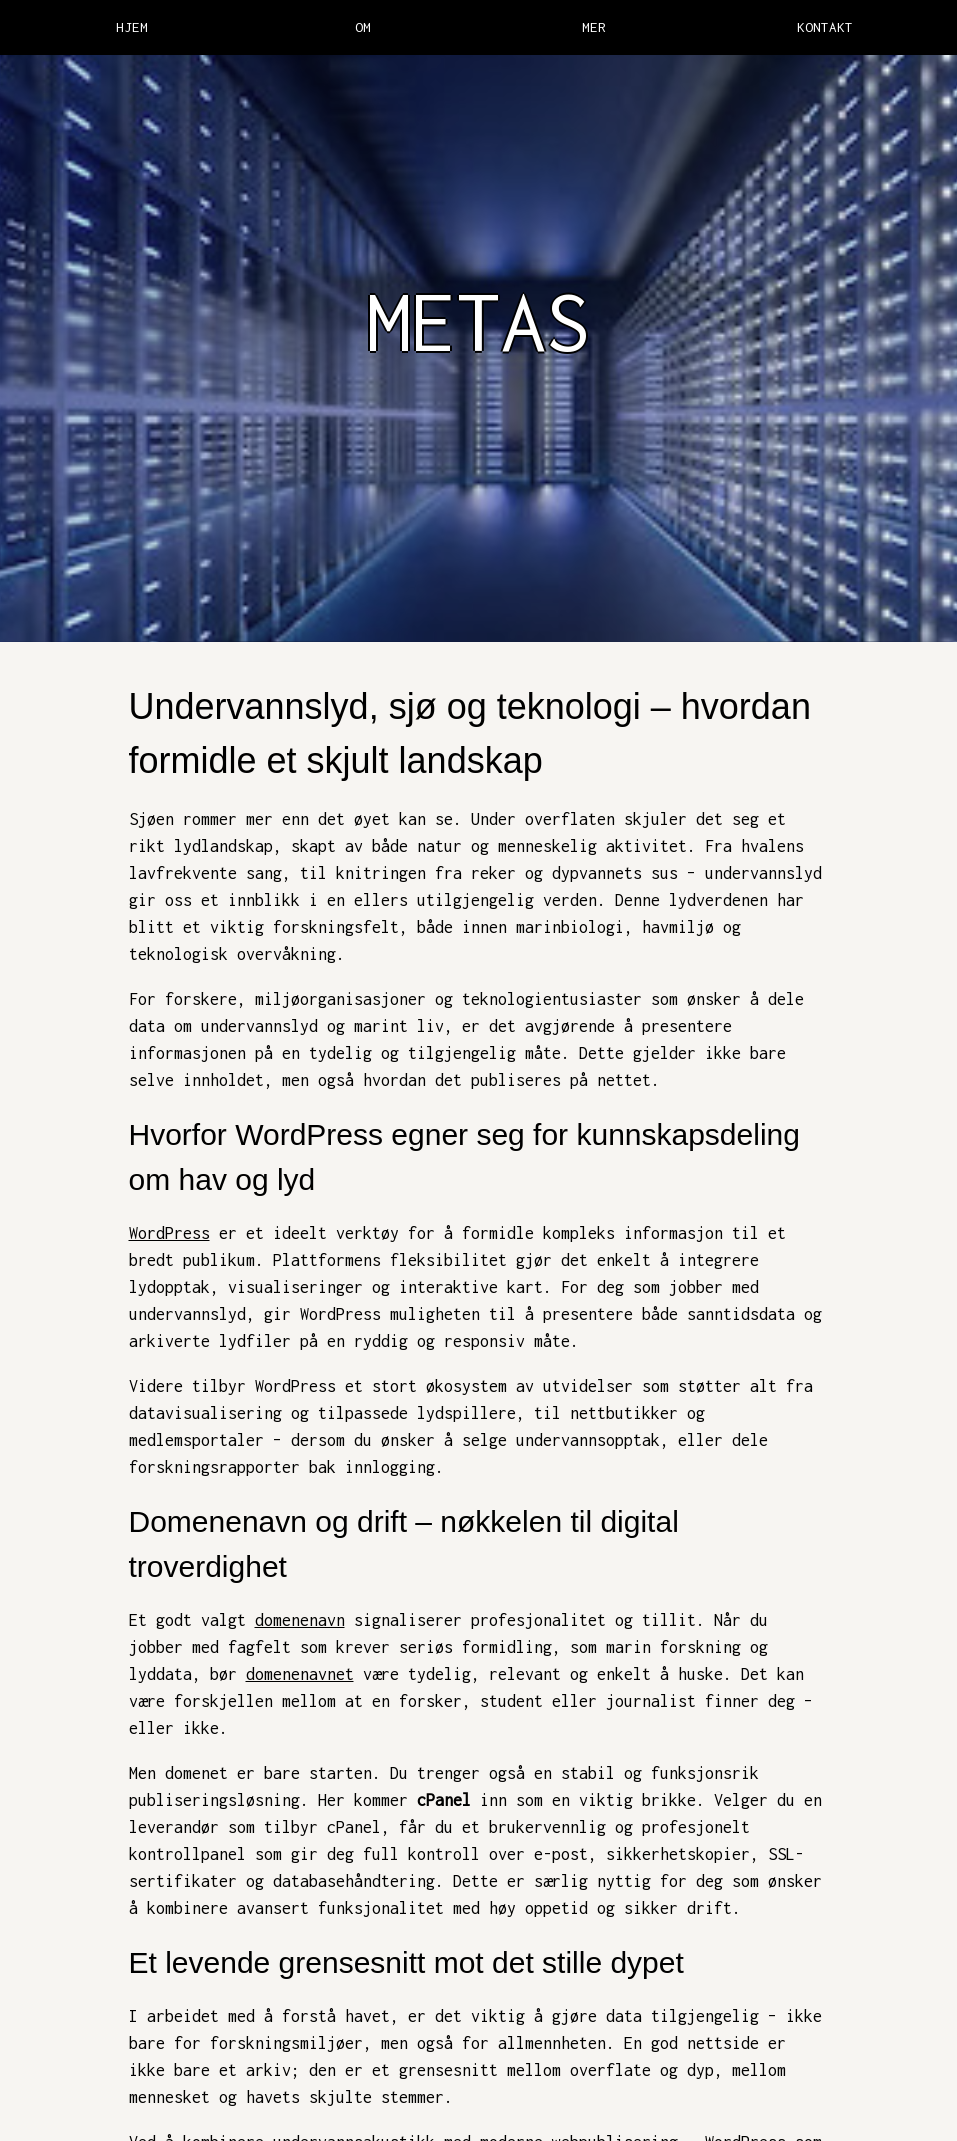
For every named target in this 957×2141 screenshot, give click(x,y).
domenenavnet (300, 1674)
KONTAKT (825, 27)
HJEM (132, 27)
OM (363, 27)
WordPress (169, 1233)
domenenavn (300, 1620)
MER (594, 27)
